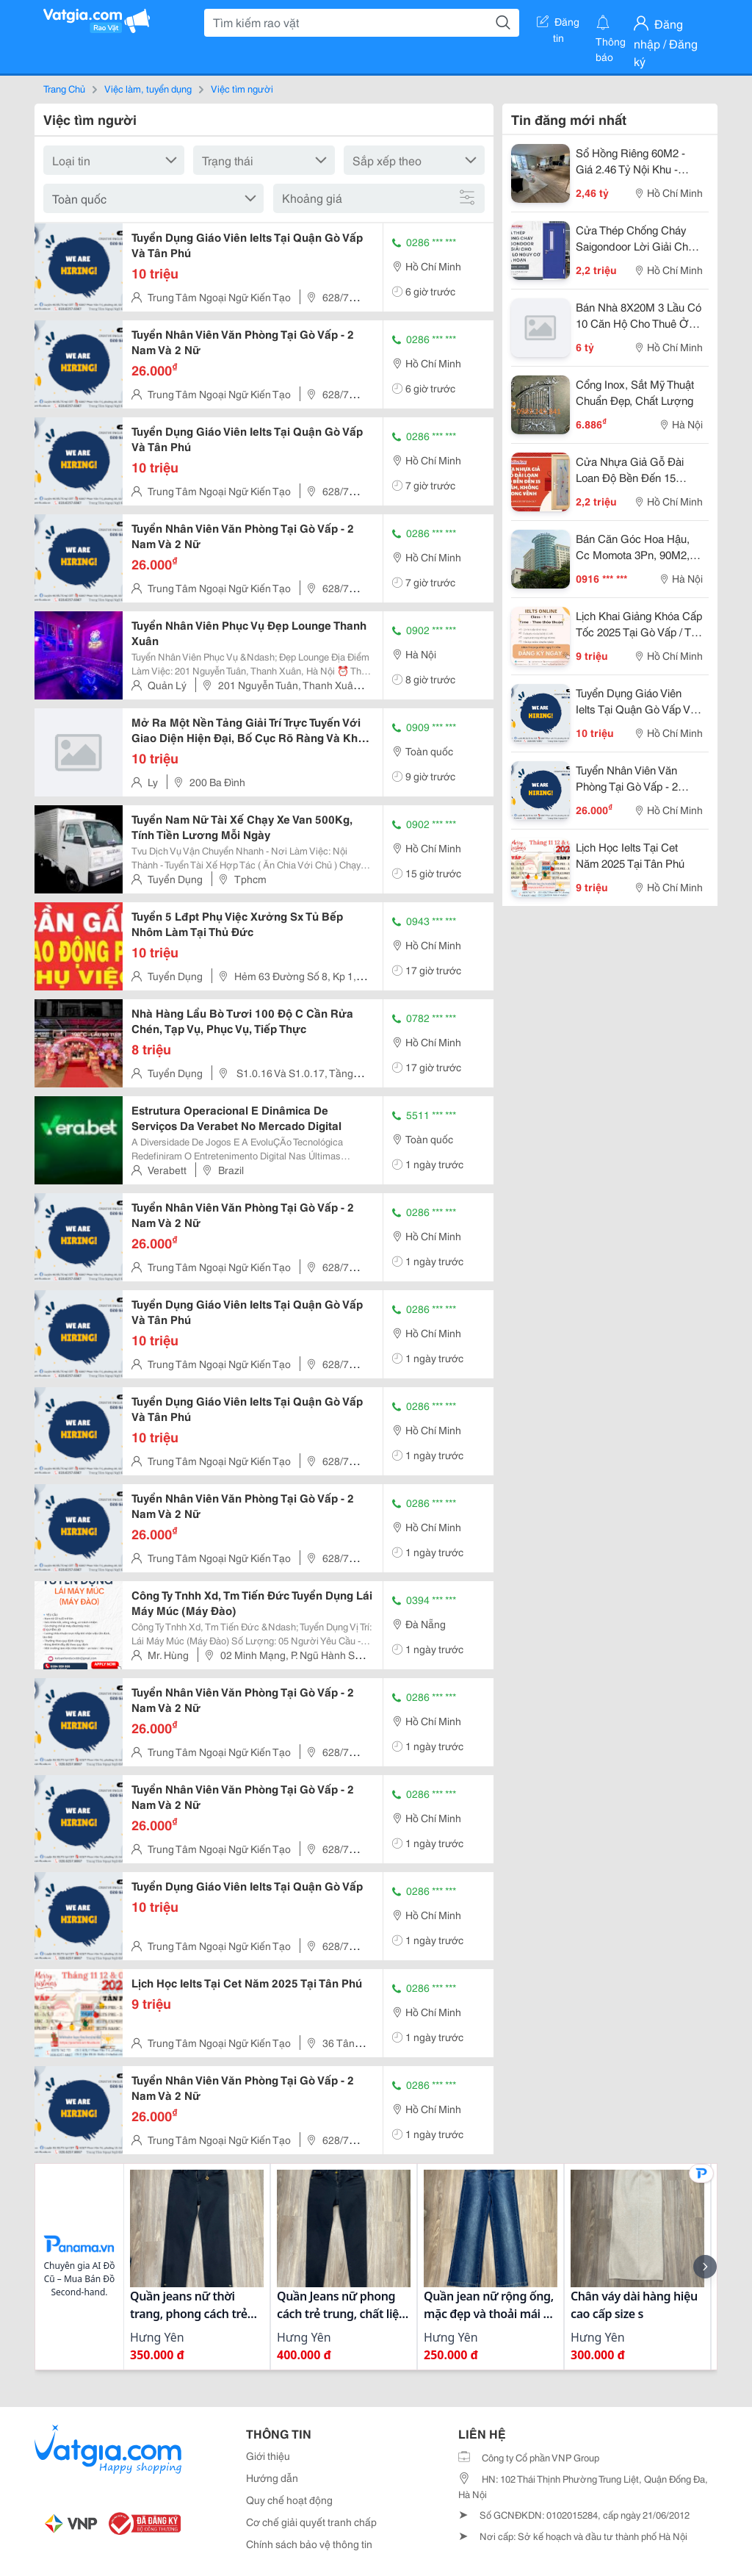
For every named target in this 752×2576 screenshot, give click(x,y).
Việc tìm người (242, 88)
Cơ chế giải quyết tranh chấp (311, 2521)
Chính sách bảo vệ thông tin (309, 2543)
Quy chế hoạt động (289, 2499)
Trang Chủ (64, 88)
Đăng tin (558, 24)
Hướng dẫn (272, 2477)
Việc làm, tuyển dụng (148, 88)
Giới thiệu (268, 2455)
